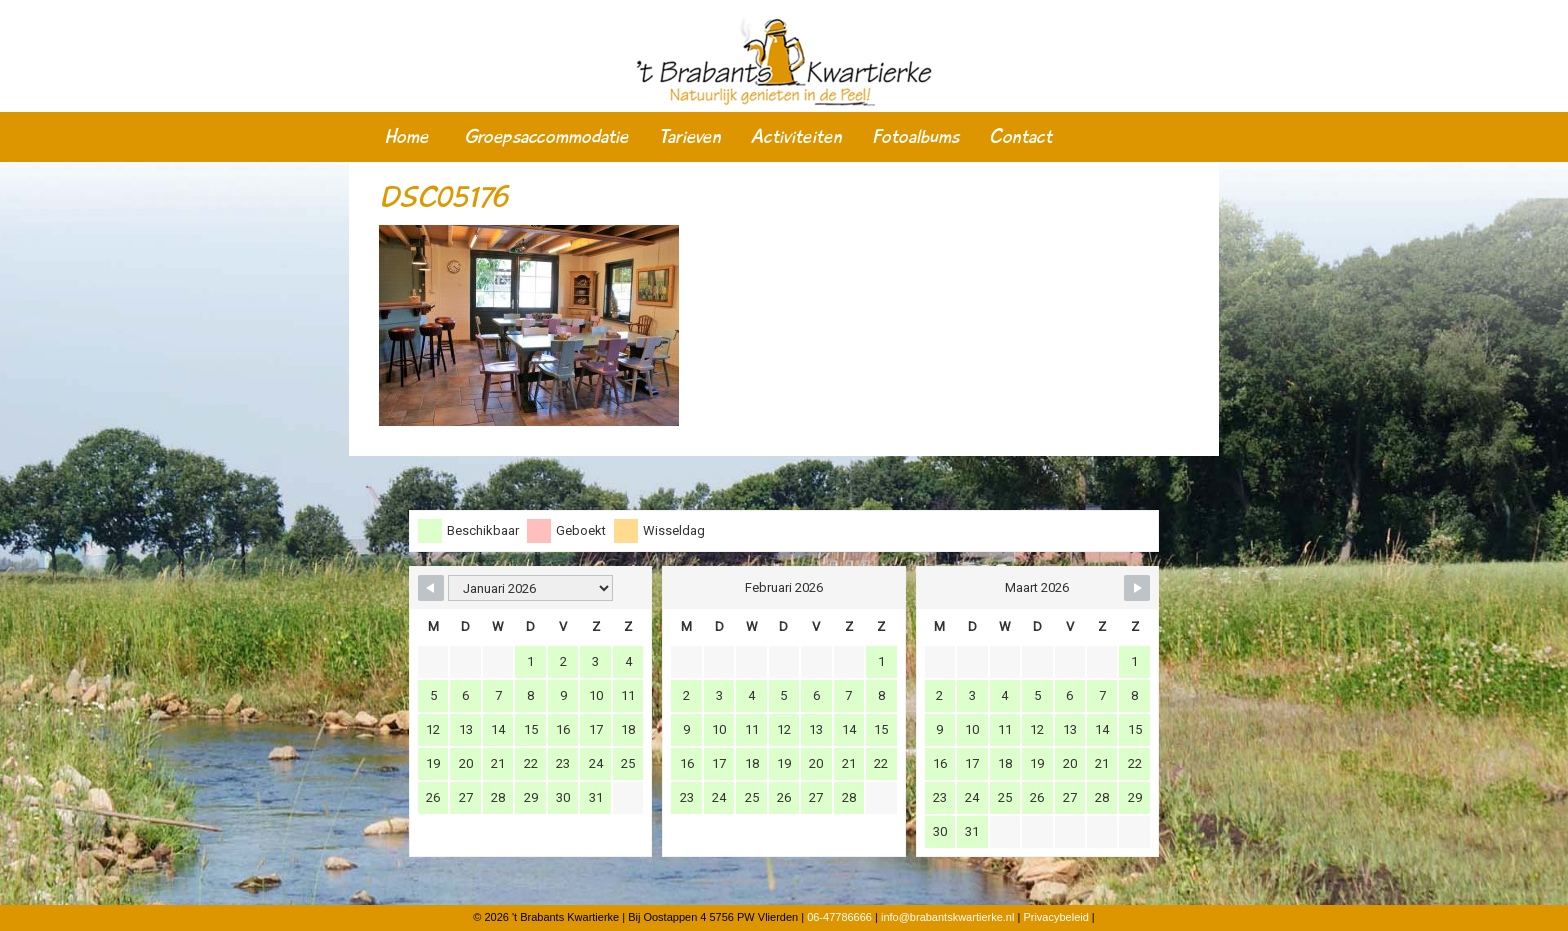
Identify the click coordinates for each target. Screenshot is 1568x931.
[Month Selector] (530, 588)
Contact (1020, 137)
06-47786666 (839, 917)
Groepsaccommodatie (546, 137)
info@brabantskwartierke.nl (947, 917)
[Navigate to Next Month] (1137, 588)
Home (406, 137)
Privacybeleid (1055, 917)
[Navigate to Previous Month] (431, 588)
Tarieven (690, 137)
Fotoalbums (915, 137)
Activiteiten (796, 137)
